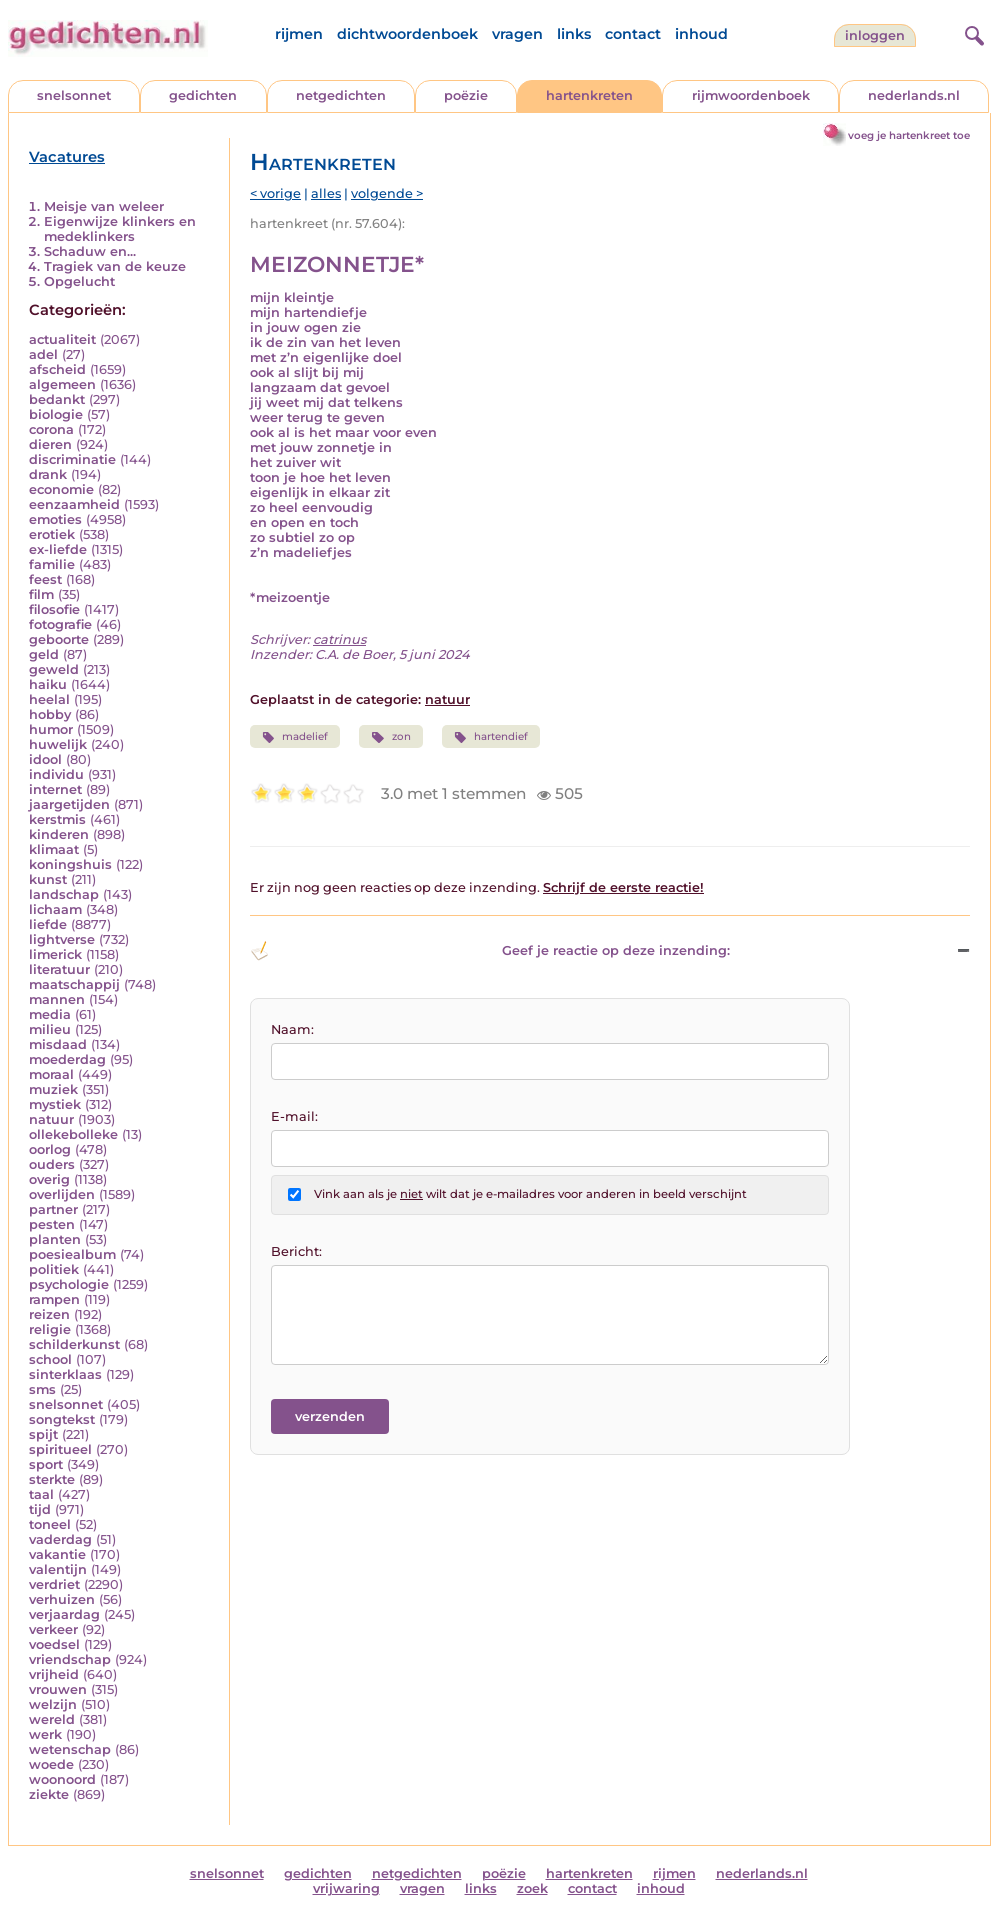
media (50, 1014)
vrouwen (58, 1689)
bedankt (57, 399)
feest (45, 579)
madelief (295, 737)
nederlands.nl (914, 95)
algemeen (62, 384)
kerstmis (57, 819)
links (574, 34)
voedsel (54, 1644)
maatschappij (74, 984)
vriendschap (70, 1659)
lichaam (55, 909)
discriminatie (72, 459)
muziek (53, 1089)
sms (42, 1389)
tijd (40, 1509)
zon (390, 737)
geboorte (59, 639)
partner (53, 1209)
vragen (517, 34)
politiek (54, 1269)
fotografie (60, 624)
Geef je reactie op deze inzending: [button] (490, 951)
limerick (55, 954)
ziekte (49, 1794)
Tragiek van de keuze (115, 266)
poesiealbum (72, 1254)
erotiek (52, 534)
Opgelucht (79, 281)
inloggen (875, 35)
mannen (57, 999)
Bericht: (296, 1251)
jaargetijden (69, 804)
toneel (50, 1524)
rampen (54, 1299)
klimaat (54, 849)
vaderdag (60, 1539)
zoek (532, 1888)
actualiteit (62, 339)
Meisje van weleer (104, 206)
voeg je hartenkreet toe (909, 135)
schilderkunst (74, 1344)
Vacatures (67, 157)
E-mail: (294, 1116)
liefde (48, 924)
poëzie (466, 95)
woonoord (62, 1779)
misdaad (58, 1044)
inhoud (701, 34)
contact (633, 34)
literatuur (59, 969)
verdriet (54, 1584)
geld (44, 654)
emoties (55, 519)
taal (41, 1494)
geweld (54, 669)
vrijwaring (346, 1888)
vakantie (57, 1554)
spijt (43, 1434)
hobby (50, 714)
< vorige (275, 193)
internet (55, 789)
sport (46, 1464)
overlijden (62, 1194)
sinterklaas (65, 1374)
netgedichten (341, 95)
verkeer (53, 1629)
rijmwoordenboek (751, 95)
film (41, 594)
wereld (52, 1719)
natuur (51, 1119)
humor (51, 729)
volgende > (387, 193)
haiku (48, 684)
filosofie (54, 609)
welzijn (53, 1704)
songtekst (62, 1419)
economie (61, 489)
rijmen (299, 34)
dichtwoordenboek (407, 34)
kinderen (59, 834)
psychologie (69, 1284)
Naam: (292, 1029)
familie (52, 564)
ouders (52, 1164)
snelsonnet (74, 95)
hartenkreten (589, 95)
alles (326, 193)
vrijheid (54, 1674)
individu (56, 774)
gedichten (203, 95)
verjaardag (64, 1614)
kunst (48, 879)
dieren (50, 444)
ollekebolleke (73, 1134)
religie (50, 1329)
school (50, 1359)
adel (43, 354)
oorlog (50, 1149)
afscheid (57, 369)
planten (55, 1239)
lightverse (62, 939)
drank (48, 474)
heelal (49, 699)
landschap (64, 894)
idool (45, 759)
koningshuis (70, 864)
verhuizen (62, 1599)
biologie (56, 414)
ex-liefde (58, 549)
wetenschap (70, 1749)
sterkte (52, 1479)
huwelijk (58, 744)
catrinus (339, 639)
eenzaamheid (74, 504)
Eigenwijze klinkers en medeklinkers (120, 229)
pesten (52, 1224)
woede (51, 1764)
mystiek (55, 1104)
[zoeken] (972, 33)
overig (49, 1179)
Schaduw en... (90, 251)
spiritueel (60, 1449)
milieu (50, 1029)
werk (45, 1734)
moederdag (67, 1059)
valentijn (58, 1569)
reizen (49, 1314)
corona (51, 429)
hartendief (491, 737)
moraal (51, 1074)
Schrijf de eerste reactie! (623, 887)
